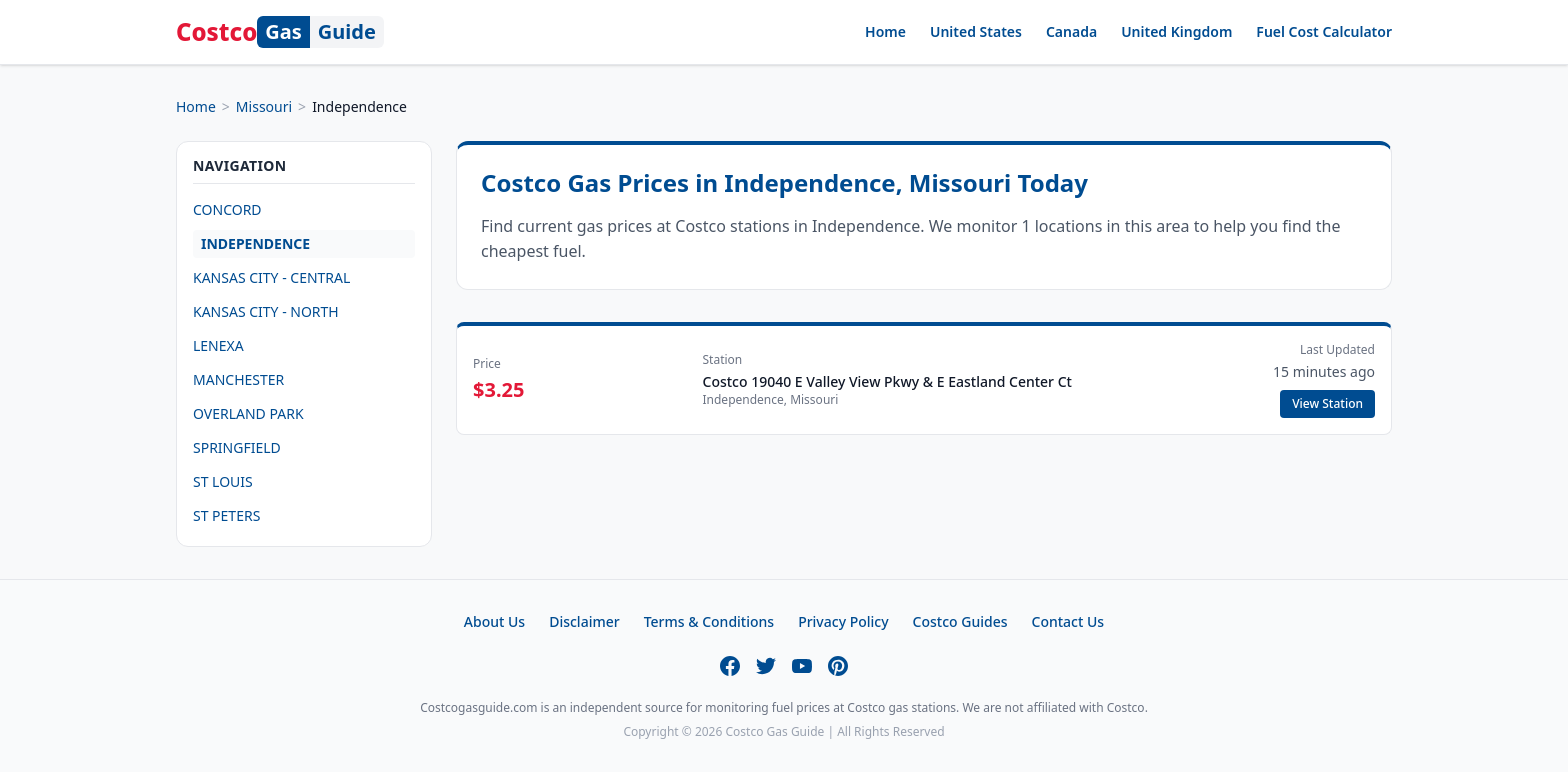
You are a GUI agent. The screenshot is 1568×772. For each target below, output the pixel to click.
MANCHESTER (238, 379)
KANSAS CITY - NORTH (266, 311)
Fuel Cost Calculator (1324, 31)
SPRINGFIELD (237, 447)
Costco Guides (960, 621)
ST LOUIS (223, 481)
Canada (1071, 31)
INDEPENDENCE (255, 243)
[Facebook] (730, 666)
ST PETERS (226, 515)
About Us (494, 621)
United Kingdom (1176, 31)
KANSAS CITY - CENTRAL (271, 277)
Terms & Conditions (709, 621)
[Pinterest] (838, 666)
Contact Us (1068, 621)
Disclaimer (584, 621)
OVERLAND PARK (248, 413)
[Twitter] (766, 666)
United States (976, 31)
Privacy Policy (843, 621)
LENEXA (218, 345)
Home (885, 31)
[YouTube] (802, 666)
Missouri (264, 106)
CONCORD (227, 209)
